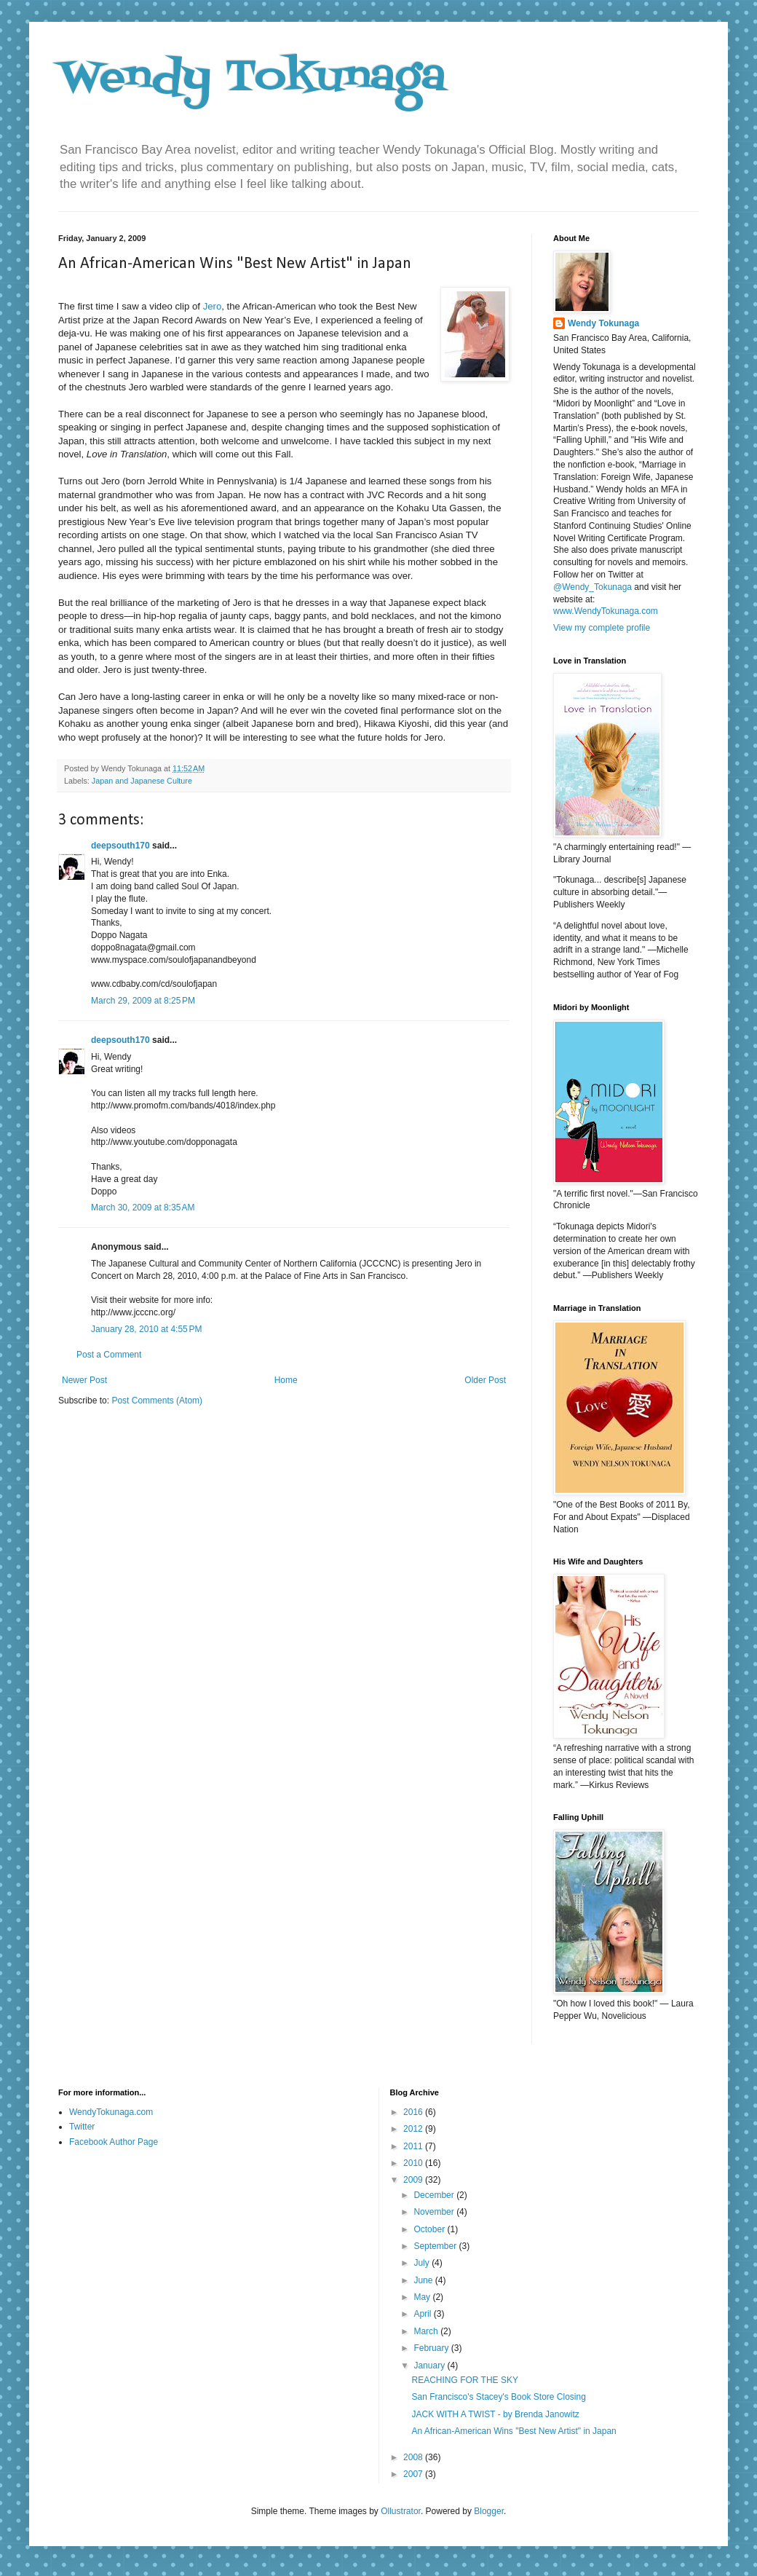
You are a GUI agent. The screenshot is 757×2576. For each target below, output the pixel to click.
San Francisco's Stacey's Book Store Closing (498, 2397)
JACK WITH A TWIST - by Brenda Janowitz (495, 2414)
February (432, 2348)
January (430, 2365)
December (434, 2195)
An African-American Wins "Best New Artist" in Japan (513, 2431)
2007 (414, 2474)
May (422, 2297)
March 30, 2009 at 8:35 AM (142, 1207)
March (426, 2331)
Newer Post (84, 1380)
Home (286, 1380)
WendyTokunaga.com (111, 2112)
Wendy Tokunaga (252, 78)
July (422, 2263)
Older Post (485, 1380)
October (430, 2229)
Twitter (82, 2127)
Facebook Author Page (113, 2142)
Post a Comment (108, 1355)
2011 (414, 2146)
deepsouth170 (120, 845)
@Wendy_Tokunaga (592, 587)
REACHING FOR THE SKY (464, 2380)
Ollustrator (401, 2511)
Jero (212, 306)
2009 (414, 2180)
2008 (414, 2457)
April (423, 2314)
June (424, 2280)
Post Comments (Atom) (156, 1400)
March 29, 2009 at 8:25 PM (143, 1001)
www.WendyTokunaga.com (605, 611)
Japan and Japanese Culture (142, 780)
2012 (414, 2129)
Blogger (489, 2511)
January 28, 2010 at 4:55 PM (146, 1329)
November (434, 2212)
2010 (414, 2163)
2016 (414, 2112)
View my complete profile (601, 628)
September (436, 2246)
